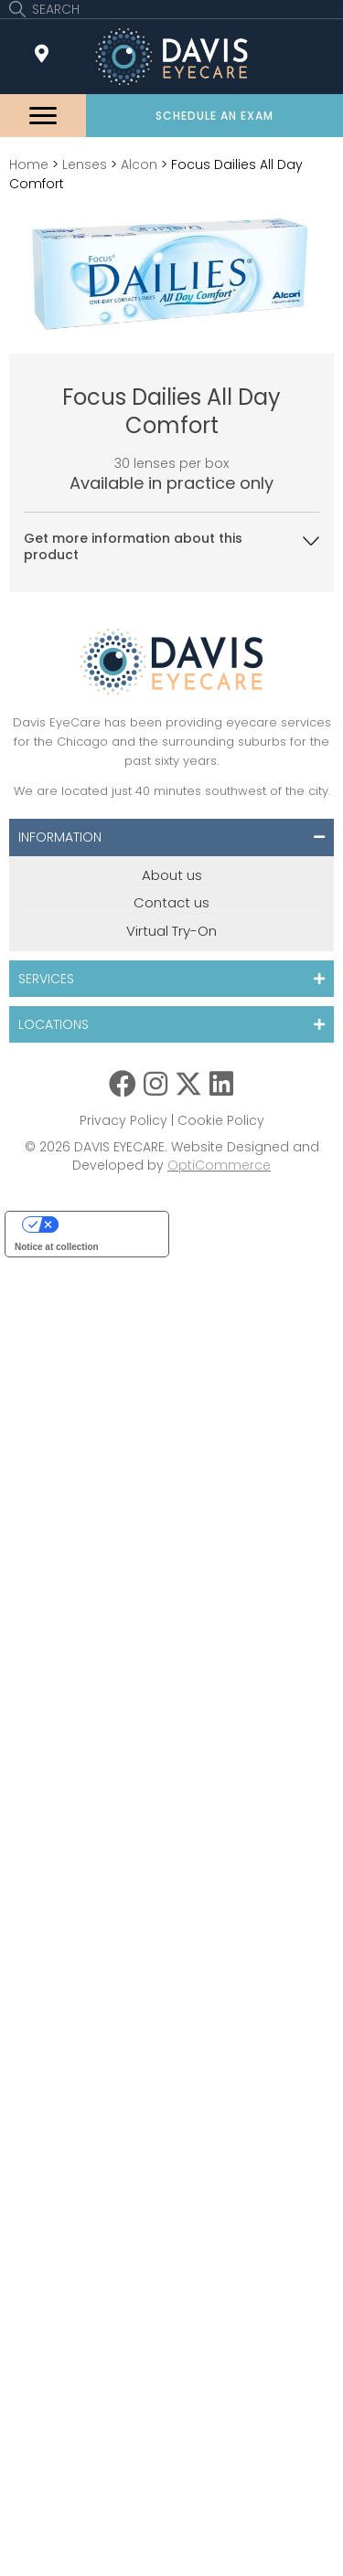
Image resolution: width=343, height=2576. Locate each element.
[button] (214, 115)
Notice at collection (57, 1247)
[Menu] (43, 116)
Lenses (84, 164)
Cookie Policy (220, 1120)
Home (28, 164)
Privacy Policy (123, 1120)
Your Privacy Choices (105, 1224)
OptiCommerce (219, 1165)
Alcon (139, 164)
